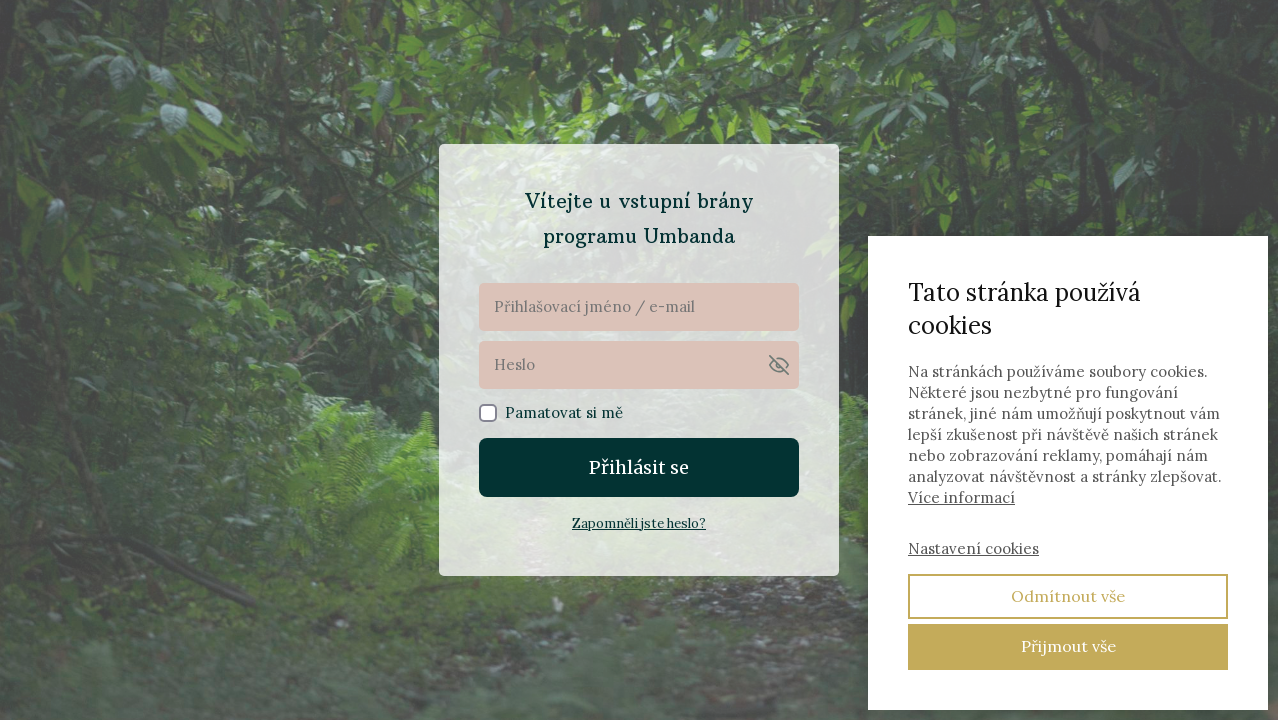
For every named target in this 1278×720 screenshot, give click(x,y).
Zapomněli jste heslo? (639, 523)
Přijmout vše (1068, 646)
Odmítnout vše (1068, 596)
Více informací (961, 497)
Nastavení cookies (973, 548)
